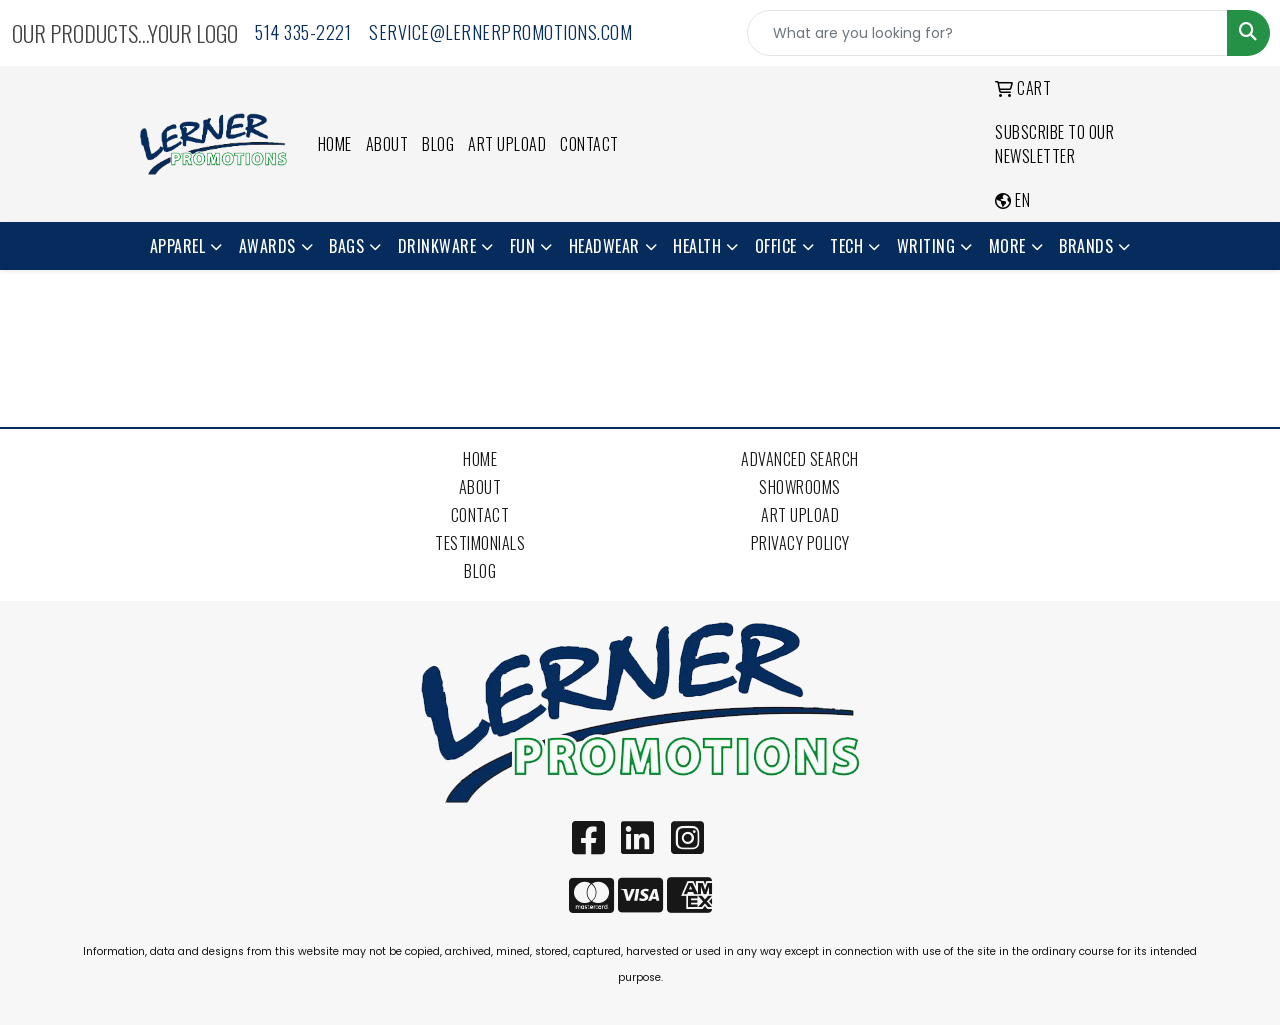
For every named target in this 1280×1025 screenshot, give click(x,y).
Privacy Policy (800, 543)
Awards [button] (267, 246)
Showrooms (800, 487)
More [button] (1007, 246)
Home (335, 144)
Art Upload (507, 144)
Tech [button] (846, 246)
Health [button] (697, 246)
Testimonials (480, 543)
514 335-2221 (303, 32)
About (387, 144)
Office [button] (776, 246)
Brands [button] (1086, 246)
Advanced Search (800, 459)
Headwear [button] (604, 246)
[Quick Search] (987, 33)
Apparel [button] (178, 246)
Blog (438, 144)
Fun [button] (523, 246)
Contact (589, 144)
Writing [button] (926, 246)
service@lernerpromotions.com (500, 32)
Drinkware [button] (437, 246)
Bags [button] (346, 246)
